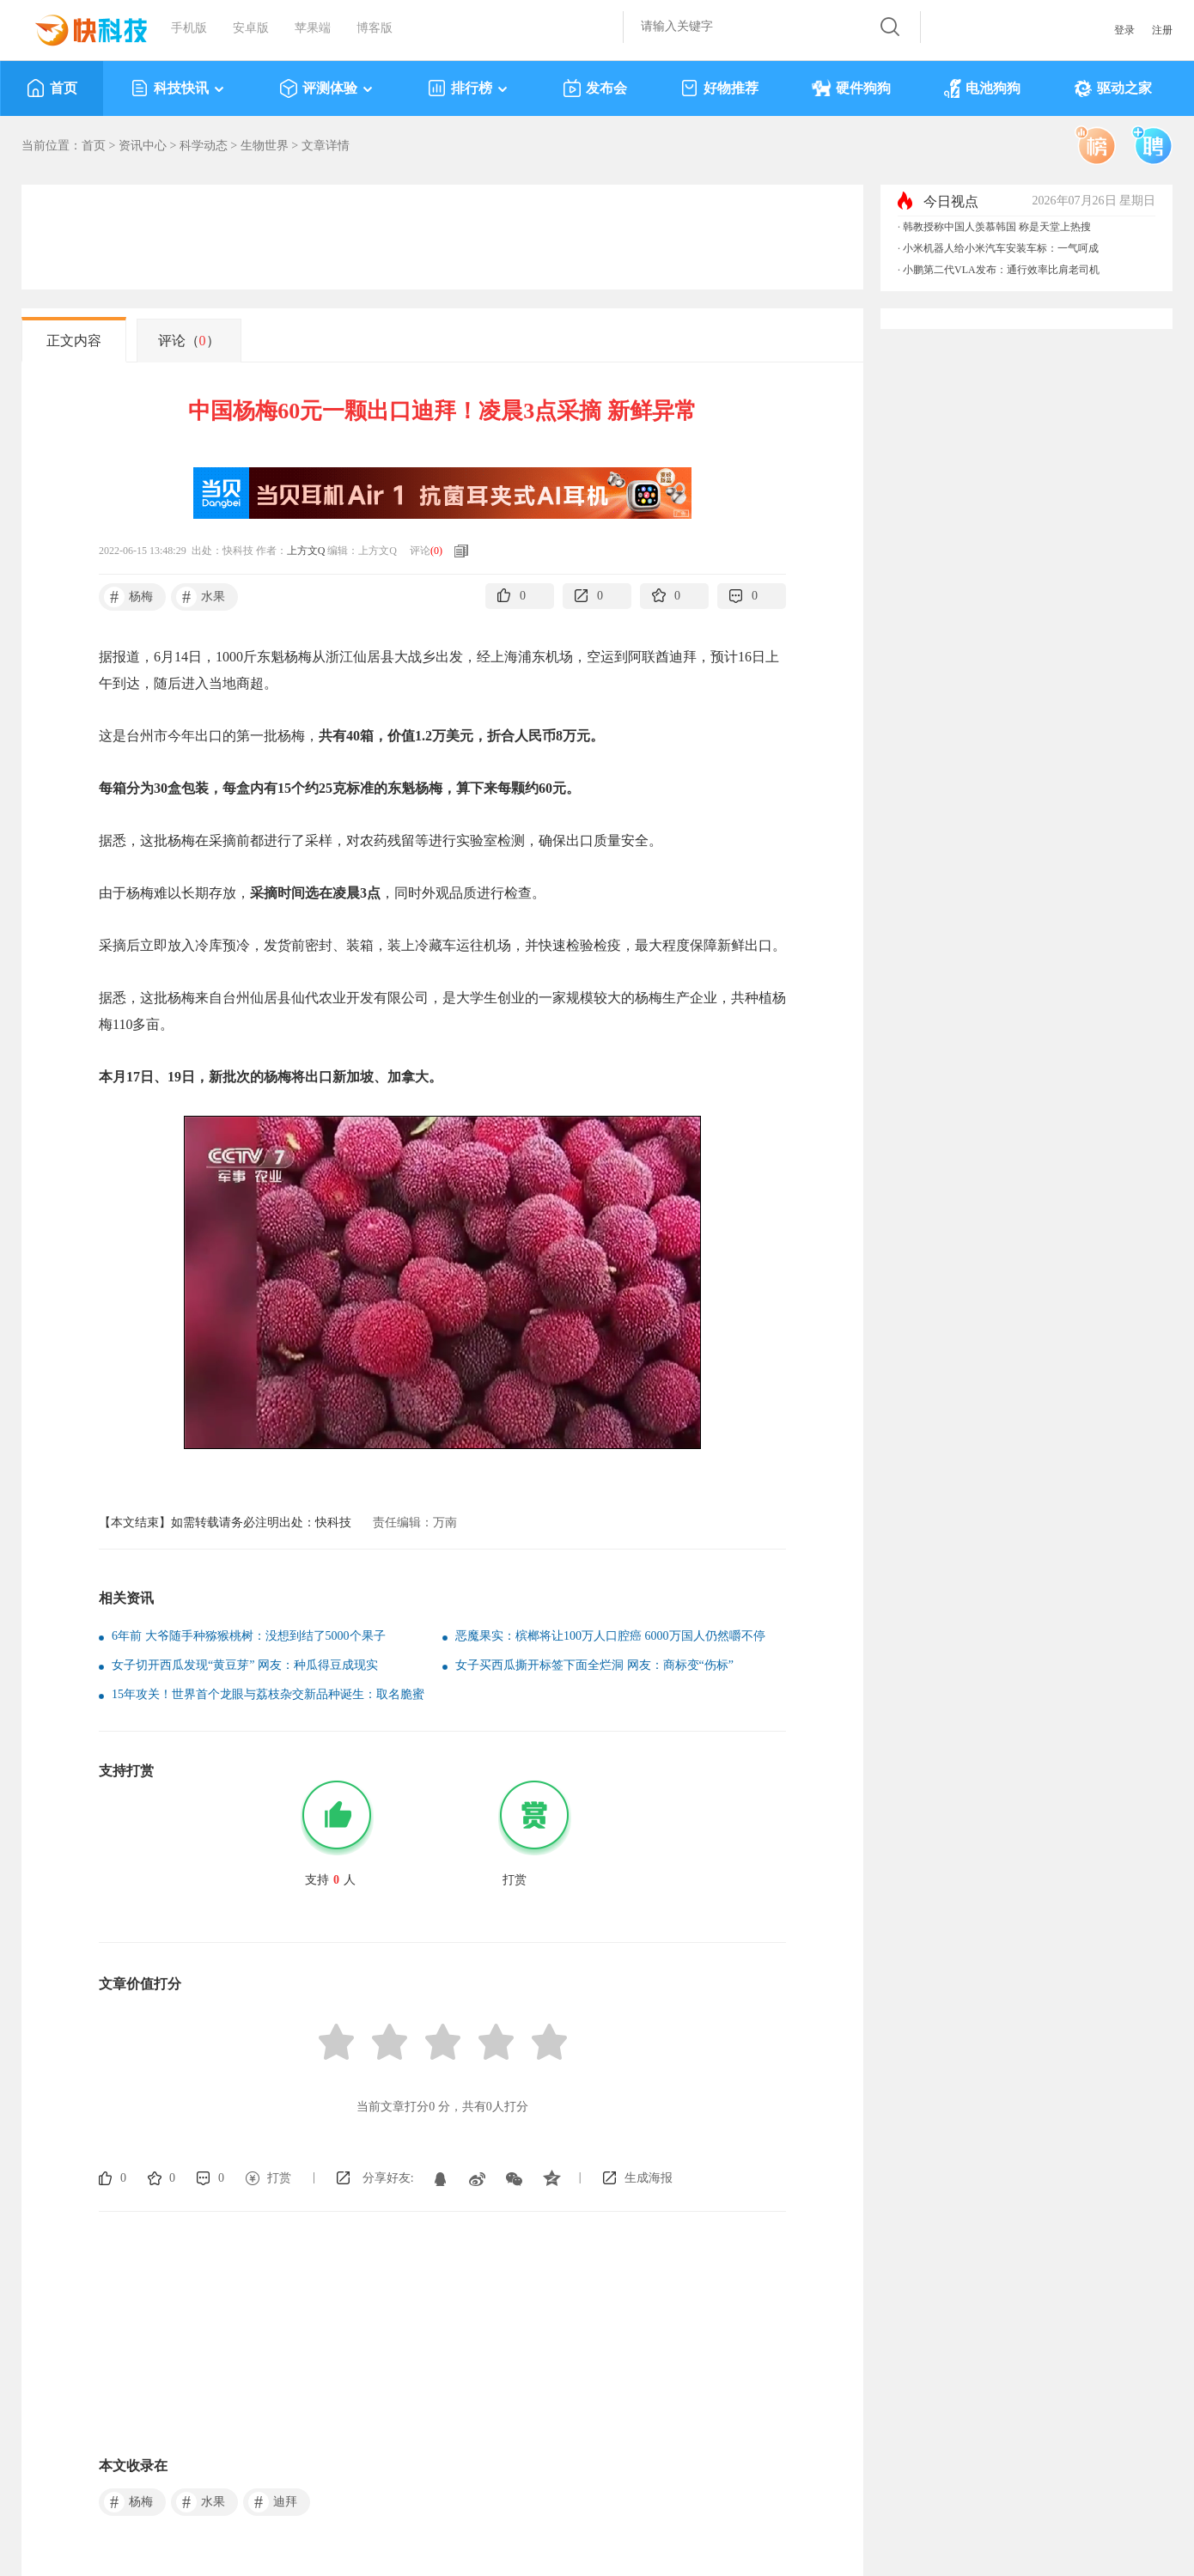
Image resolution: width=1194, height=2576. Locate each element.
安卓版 (251, 27)
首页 (52, 88)
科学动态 (204, 145)
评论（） (189, 340)
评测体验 (327, 88)
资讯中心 (143, 145)
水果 (200, 597)
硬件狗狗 (851, 88)
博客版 (374, 27)
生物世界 (265, 145)
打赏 (279, 2177)
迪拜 (272, 2502)
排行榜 (468, 88)
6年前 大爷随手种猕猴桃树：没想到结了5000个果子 (249, 1635)
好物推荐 (719, 88)
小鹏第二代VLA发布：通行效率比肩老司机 (1001, 270)
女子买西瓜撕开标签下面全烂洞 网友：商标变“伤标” (594, 1665)
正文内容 (73, 340)
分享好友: (388, 2177)
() (436, 551)
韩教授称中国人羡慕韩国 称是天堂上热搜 (997, 227)
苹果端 (313, 27)
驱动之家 (1113, 88)
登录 (1124, 30)
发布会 (595, 88)
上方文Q (306, 551)
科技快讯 (178, 88)
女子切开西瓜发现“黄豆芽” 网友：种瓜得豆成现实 (245, 1665)
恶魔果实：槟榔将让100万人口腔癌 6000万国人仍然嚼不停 (610, 1635)
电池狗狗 (982, 88)
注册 (1162, 30)
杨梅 (128, 597)
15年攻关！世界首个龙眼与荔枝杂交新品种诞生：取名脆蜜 (268, 1694)
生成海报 (648, 2177)
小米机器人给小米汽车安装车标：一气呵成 (1001, 248)
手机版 (189, 27)
